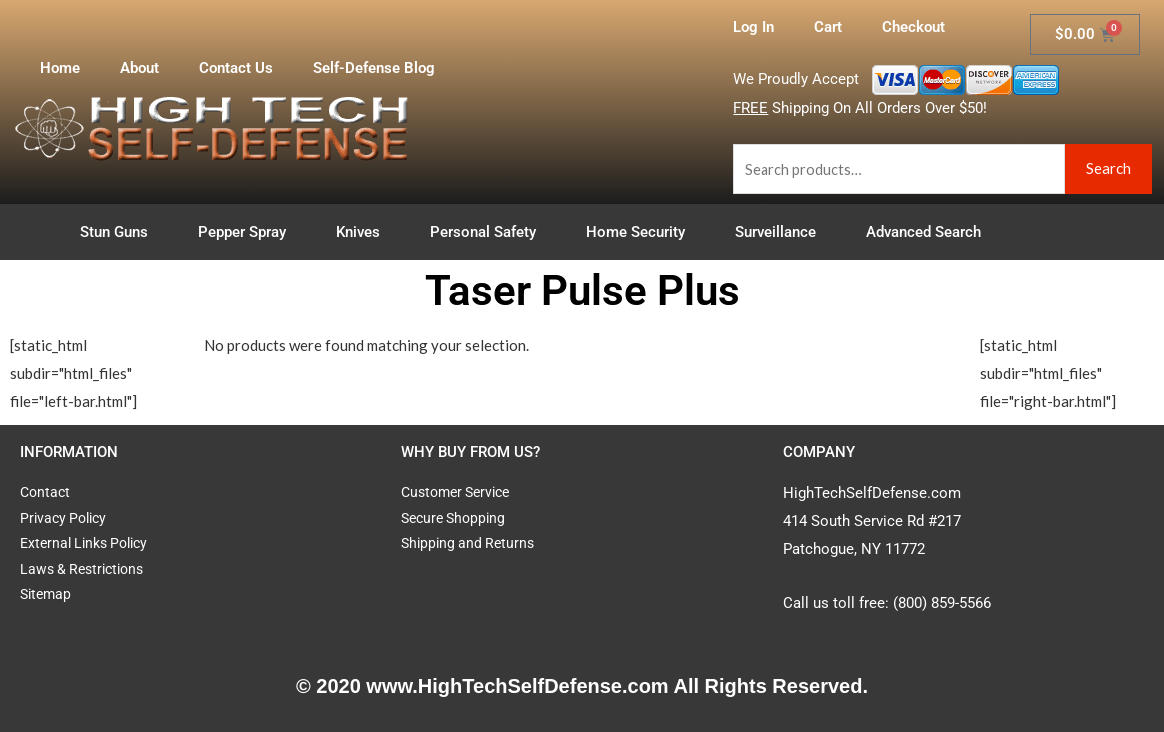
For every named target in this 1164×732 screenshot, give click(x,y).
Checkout (913, 27)
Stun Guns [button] (119, 232)
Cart (828, 27)
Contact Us (236, 68)
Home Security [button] (640, 232)
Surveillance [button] (780, 232)
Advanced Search (923, 232)
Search (1108, 168)
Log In (753, 27)
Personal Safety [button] (488, 232)
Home (60, 68)
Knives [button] (363, 232)
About (139, 68)
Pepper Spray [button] (247, 232)
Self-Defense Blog (374, 68)
